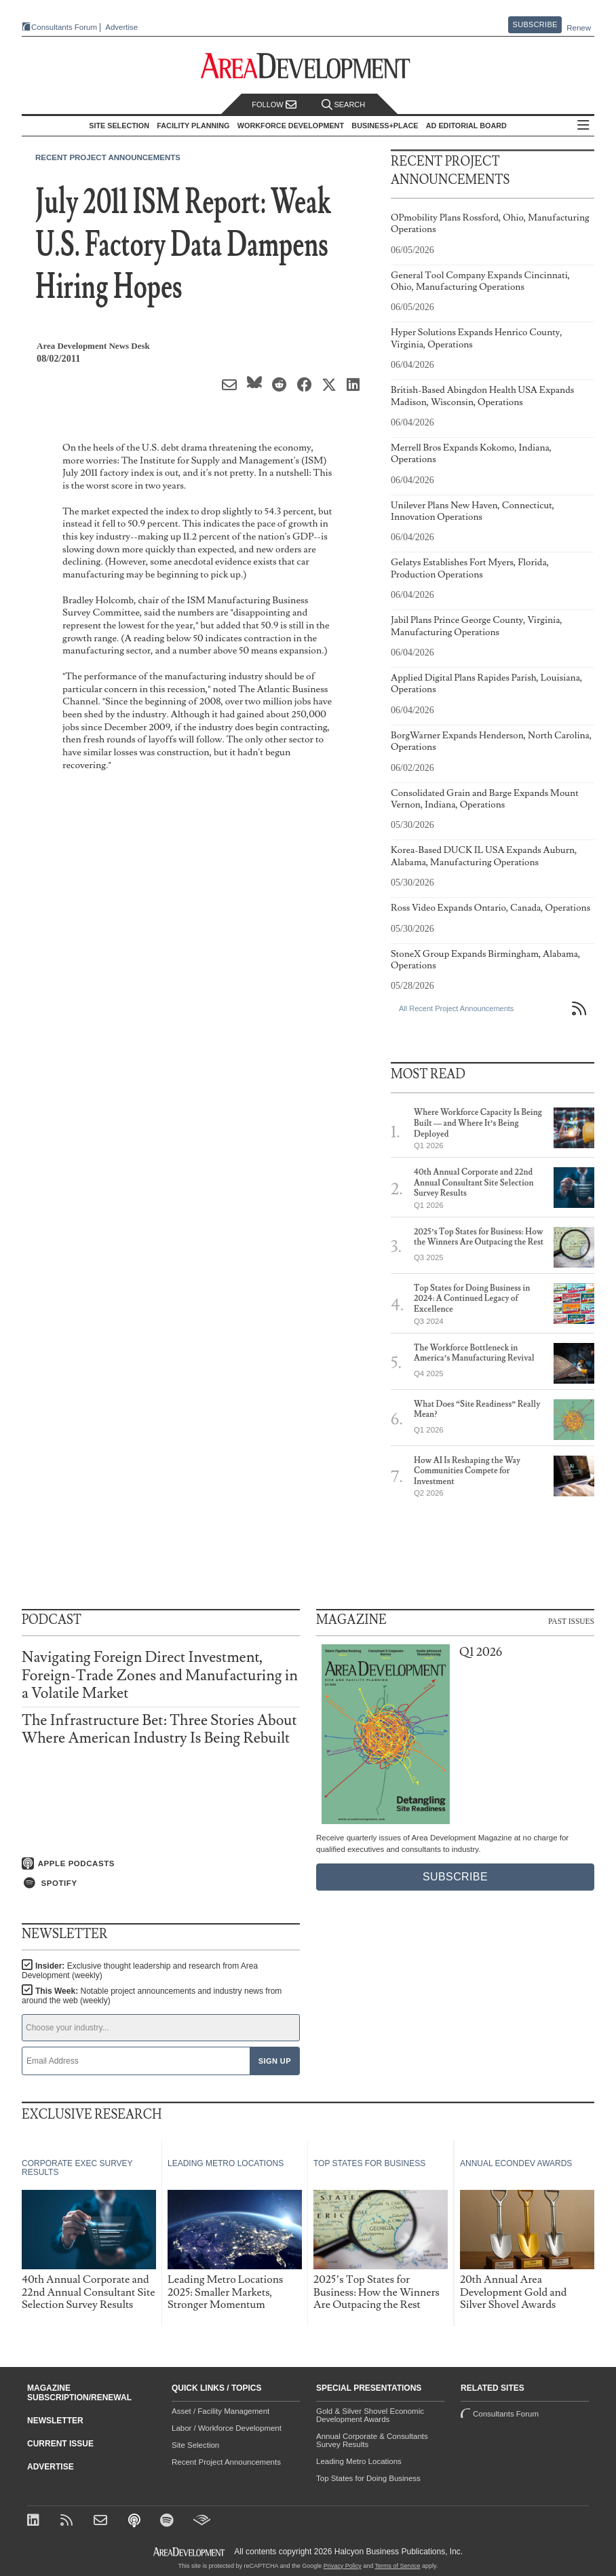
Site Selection (195, 2445)
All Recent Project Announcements (456, 1008)
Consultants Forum (64, 27)
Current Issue (60, 2443)
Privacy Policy (343, 2565)
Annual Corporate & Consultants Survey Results (372, 2440)
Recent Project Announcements (107, 157)
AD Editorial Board (466, 125)
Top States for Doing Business (368, 2478)
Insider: (140, 1970)
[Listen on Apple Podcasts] (161, 1863)
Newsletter (55, 2420)
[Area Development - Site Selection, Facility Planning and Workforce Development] (308, 66)
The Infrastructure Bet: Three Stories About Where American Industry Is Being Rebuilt (159, 1729)
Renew (578, 28)
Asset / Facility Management (220, 2411)
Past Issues (571, 1620)
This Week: (152, 1995)
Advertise (121, 27)
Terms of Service (398, 2565)
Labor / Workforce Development (227, 2428)
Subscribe (535, 24)
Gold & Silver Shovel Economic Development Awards (370, 2415)
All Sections (583, 126)
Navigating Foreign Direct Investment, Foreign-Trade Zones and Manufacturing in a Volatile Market (160, 1675)
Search (343, 105)
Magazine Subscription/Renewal (79, 2392)
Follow (274, 105)
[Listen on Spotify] (161, 1883)
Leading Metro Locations (359, 2461)
